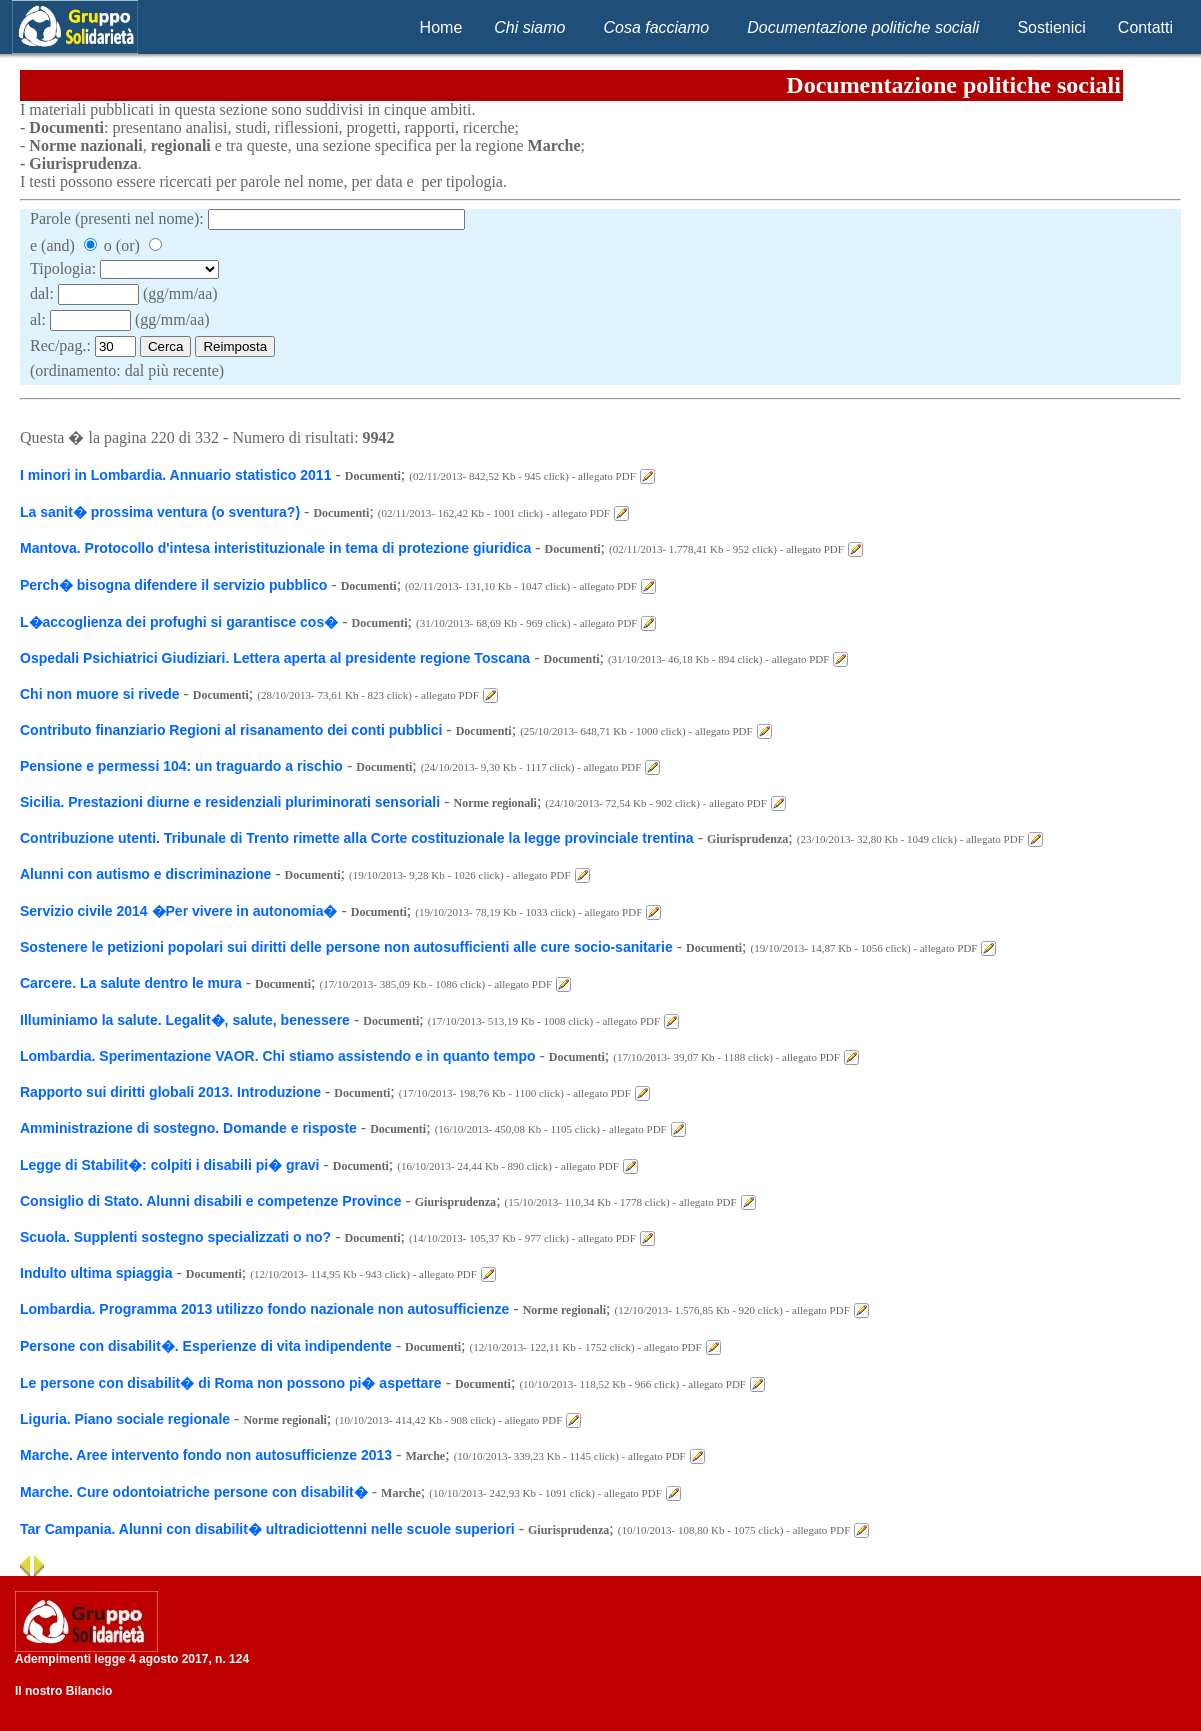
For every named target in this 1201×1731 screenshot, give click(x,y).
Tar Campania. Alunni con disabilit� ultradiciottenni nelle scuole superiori (269, 1529)
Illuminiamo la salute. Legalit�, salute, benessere (185, 1020)
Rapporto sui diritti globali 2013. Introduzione (170, 1092)
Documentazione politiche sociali (863, 27)
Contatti (1145, 27)
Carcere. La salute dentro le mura (131, 983)
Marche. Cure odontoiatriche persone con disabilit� (194, 1492)
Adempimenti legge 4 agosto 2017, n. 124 (132, 1659)
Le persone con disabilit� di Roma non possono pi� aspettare (231, 1383)
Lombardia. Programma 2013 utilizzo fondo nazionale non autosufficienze (264, 1309)
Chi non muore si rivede (99, 694)
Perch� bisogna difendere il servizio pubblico (173, 585)
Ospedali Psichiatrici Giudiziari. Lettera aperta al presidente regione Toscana (275, 658)
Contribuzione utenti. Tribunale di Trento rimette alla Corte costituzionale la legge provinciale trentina (357, 838)
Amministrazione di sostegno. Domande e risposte (188, 1128)
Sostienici (1051, 27)
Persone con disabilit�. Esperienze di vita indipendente (208, 1346)
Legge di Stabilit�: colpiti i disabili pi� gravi (169, 1165)
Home (441, 27)
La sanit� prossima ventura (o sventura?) (160, 512)
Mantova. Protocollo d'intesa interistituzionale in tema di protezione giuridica (275, 548)
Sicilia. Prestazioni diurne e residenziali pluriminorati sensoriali (230, 802)
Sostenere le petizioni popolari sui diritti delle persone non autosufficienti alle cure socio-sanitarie (346, 947)
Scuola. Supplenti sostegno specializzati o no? (175, 1237)
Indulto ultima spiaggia (96, 1273)
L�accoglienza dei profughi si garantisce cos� (179, 622)
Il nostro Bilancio (63, 1691)
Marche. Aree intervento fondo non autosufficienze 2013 (206, 1455)
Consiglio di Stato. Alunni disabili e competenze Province (210, 1201)
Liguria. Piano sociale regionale (125, 1419)
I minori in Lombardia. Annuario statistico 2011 (175, 475)
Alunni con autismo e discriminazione (145, 874)
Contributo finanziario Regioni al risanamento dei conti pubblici (231, 730)
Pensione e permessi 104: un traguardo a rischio (181, 766)
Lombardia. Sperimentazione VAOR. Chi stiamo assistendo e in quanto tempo (277, 1056)
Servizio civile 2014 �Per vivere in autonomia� (178, 911)
